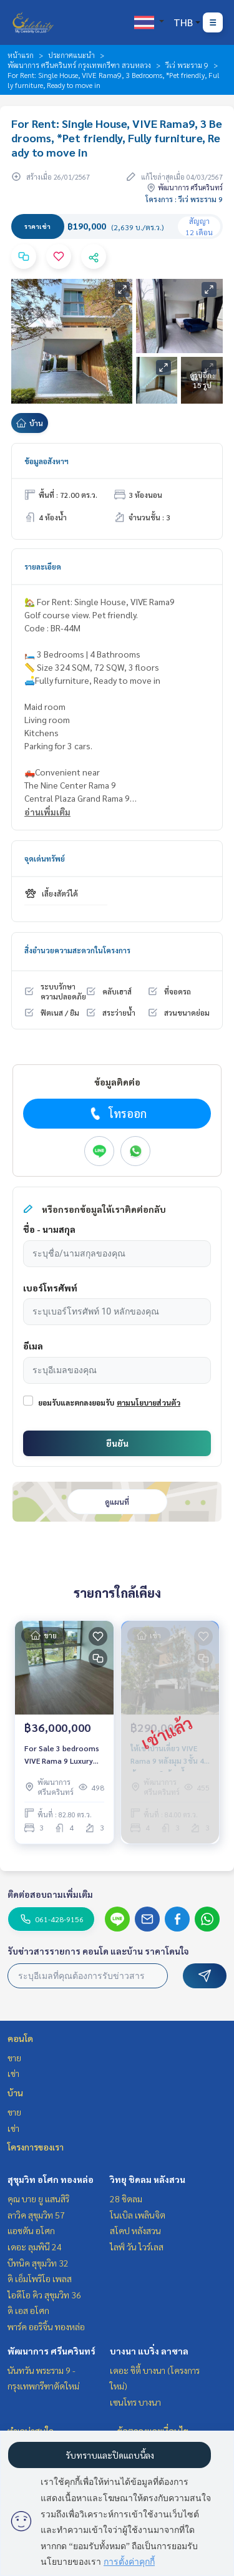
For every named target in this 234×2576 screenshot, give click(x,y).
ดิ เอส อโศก (28, 2310)
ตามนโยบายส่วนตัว (148, 1402)
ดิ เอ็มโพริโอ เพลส (39, 2278)
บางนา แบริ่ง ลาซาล (149, 2350)
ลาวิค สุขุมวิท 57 (36, 2214)
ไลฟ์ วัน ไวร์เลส (136, 2246)
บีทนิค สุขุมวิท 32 (38, 2262)
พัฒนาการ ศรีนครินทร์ (51, 2350)
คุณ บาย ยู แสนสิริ (38, 2198)
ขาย (14, 2057)
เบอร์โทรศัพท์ (50, 1287)
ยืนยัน (117, 1443)
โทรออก (117, 1113)
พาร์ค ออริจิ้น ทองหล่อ (46, 2326)
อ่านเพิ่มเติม (47, 811)
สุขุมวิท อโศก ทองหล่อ (50, 2179)
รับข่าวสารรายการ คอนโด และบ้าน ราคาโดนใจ (98, 1950)
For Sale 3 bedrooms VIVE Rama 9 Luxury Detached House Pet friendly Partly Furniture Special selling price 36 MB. (61, 1755)
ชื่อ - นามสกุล (49, 1229)
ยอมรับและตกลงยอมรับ (76, 1402)
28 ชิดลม (126, 2198)
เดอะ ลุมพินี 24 (34, 2246)
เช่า (13, 2073)
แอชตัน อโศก (31, 2230)
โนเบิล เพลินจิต (137, 2214)
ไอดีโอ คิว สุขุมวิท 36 (44, 2294)
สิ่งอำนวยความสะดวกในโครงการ (77, 950)
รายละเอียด (42, 566)
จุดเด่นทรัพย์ (44, 858)
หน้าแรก (20, 55)
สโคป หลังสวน (135, 2230)
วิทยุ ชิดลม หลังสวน (147, 2179)
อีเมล (33, 1345)
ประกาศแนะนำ (71, 55)
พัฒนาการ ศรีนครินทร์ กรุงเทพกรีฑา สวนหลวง (79, 65)
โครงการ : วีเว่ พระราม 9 (184, 199)
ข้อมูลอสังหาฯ (46, 461)
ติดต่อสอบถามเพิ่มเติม (50, 1894)
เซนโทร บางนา (135, 2402)
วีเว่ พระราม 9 (186, 65)
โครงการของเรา (35, 2146)
